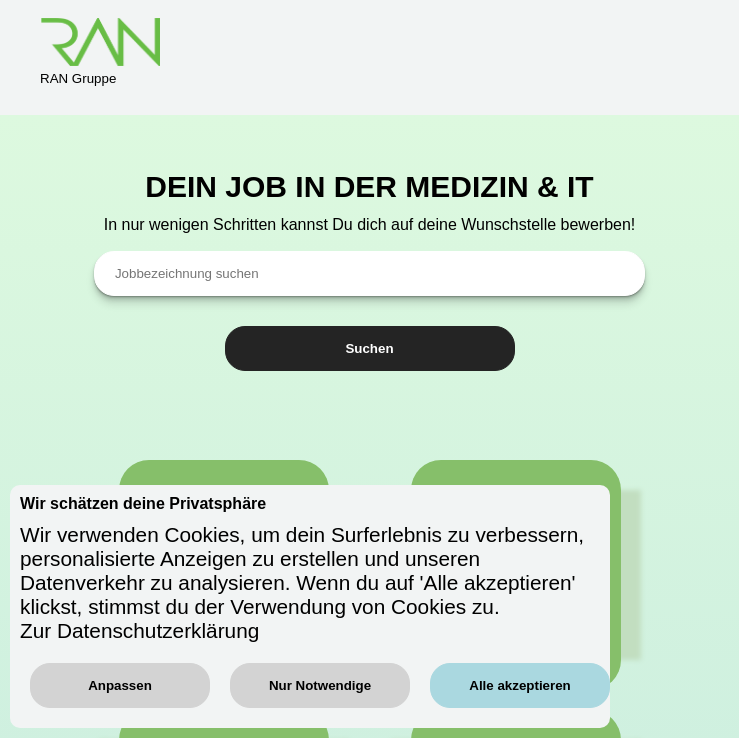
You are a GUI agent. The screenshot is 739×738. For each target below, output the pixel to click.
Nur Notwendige (320, 685)
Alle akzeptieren (519, 685)
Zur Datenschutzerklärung (139, 630)
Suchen (369, 348)
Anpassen (120, 685)
